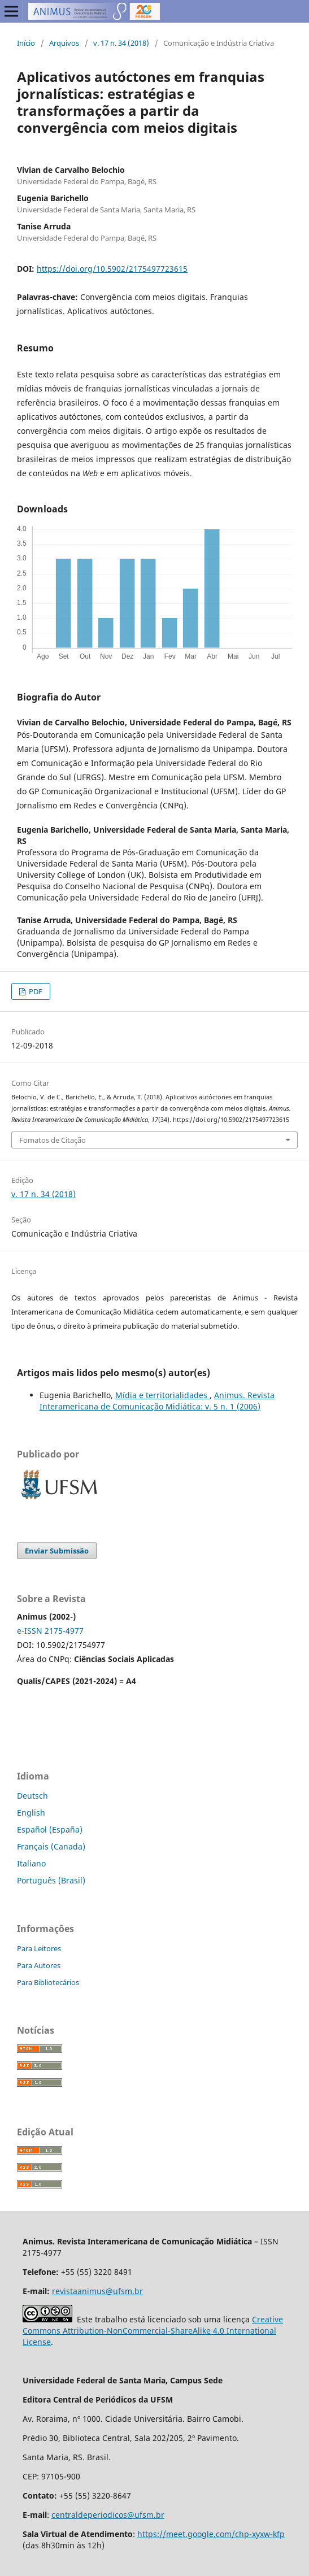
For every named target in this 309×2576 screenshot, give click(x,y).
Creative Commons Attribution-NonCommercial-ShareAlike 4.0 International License (153, 2330)
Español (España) (49, 1829)
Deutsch (32, 1795)
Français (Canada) (51, 1846)
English (31, 1812)
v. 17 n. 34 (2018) (121, 43)
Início (26, 43)
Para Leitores (39, 1948)
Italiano (31, 1863)
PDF (34, 991)
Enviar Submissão (57, 1551)
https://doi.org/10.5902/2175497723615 (112, 268)
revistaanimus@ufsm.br (97, 2291)
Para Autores (38, 1965)
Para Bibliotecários (48, 1982)
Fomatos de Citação (52, 1140)
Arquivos (64, 43)
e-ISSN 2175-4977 (50, 1630)
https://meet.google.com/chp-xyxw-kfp (211, 2534)
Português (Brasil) (51, 1880)
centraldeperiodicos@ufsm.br (107, 2514)
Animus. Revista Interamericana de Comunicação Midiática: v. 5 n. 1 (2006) (157, 1401)
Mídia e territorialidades (162, 1395)
